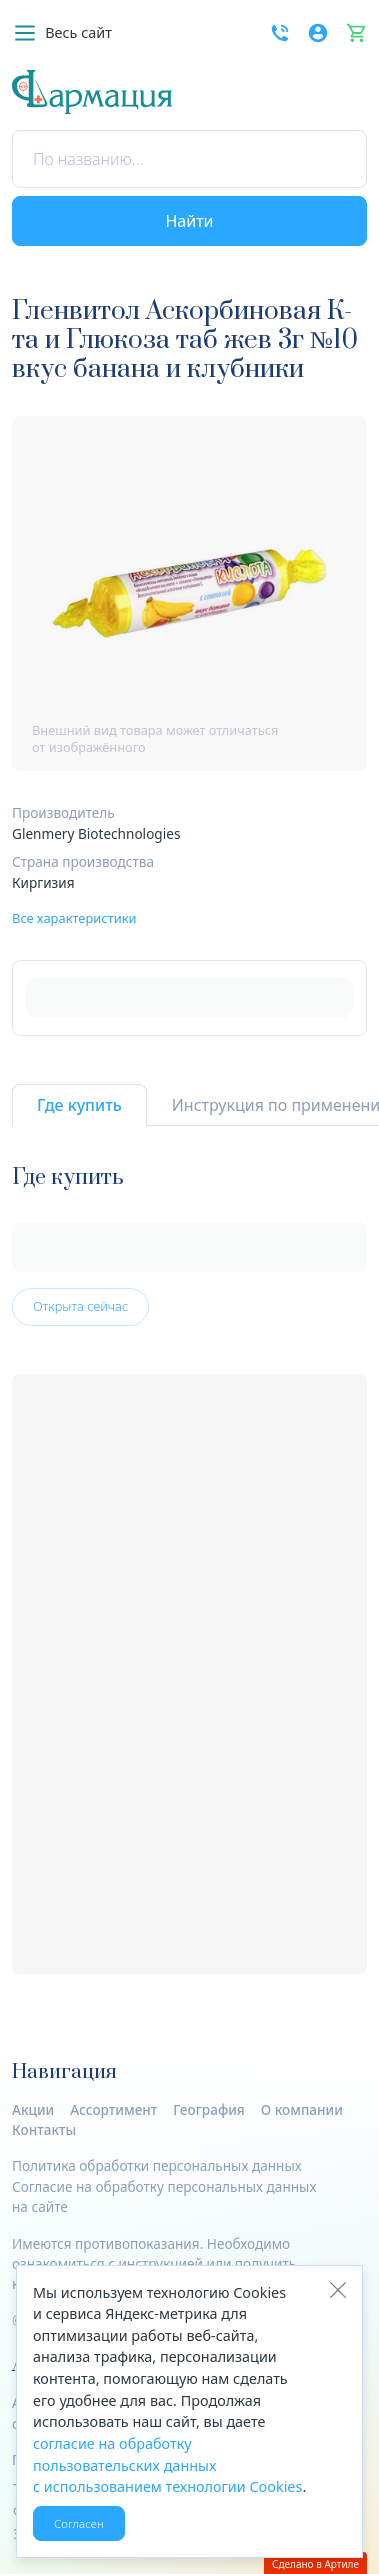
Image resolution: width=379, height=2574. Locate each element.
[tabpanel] (189, 1569)
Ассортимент (113, 2109)
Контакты (44, 2129)
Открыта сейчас (80, 1306)
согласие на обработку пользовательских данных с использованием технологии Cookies (167, 2465)
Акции (33, 2109)
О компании (302, 2109)
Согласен (79, 2523)
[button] (62, 33)
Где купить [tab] (79, 1105)
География (209, 2109)
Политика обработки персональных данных (157, 2165)
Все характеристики (74, 918)
